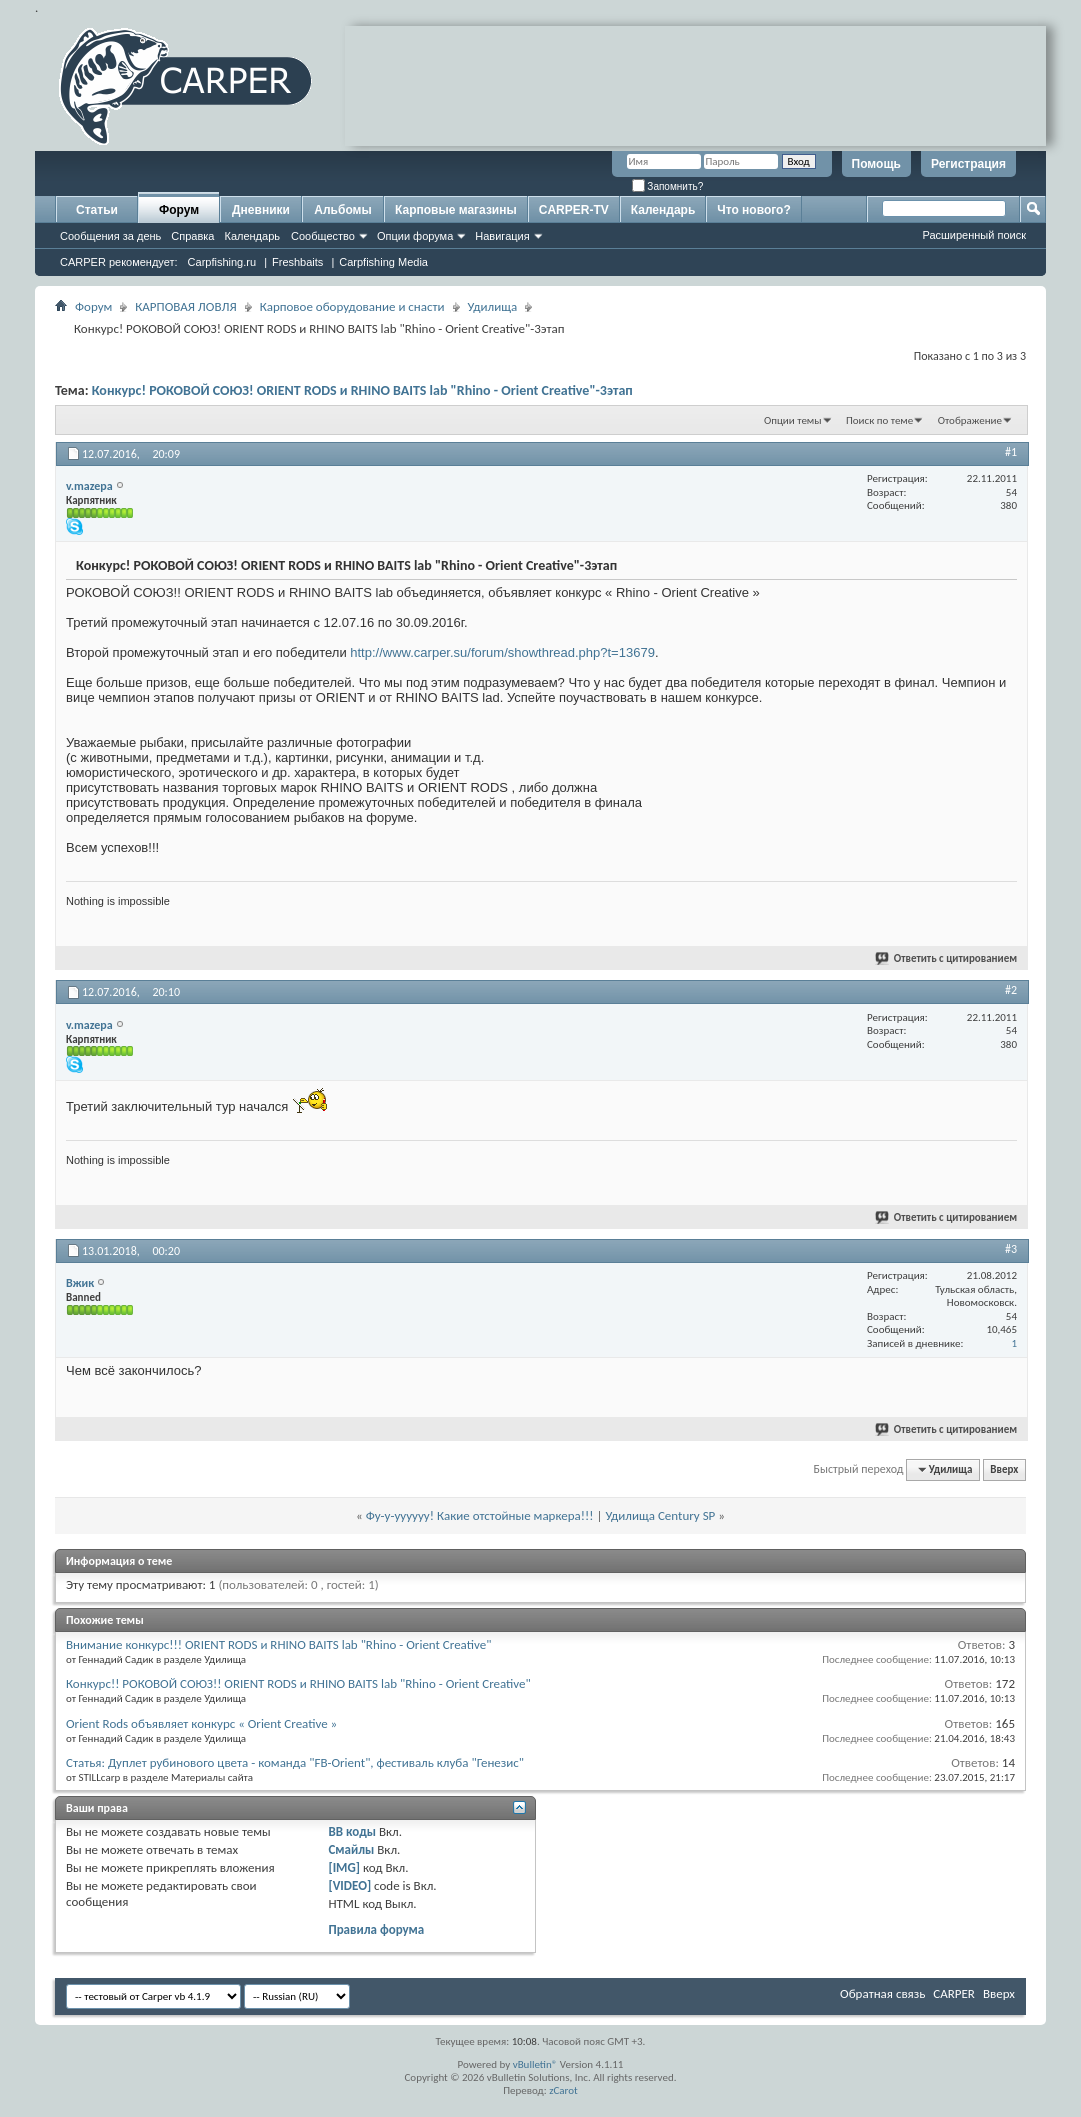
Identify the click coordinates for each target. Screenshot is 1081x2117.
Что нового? (753, 210)
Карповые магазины (456, 210)
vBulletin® (535, 2064)
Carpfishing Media (383, 262)
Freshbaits (297, 262)
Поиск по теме (879, 420)
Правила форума (376, 1929)
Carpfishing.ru (222, 262)
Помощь (876, 164)
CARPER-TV (574, 210)
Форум (179, 210)
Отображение (970, 420)
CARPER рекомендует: (119, 262)
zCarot (563, 2090)
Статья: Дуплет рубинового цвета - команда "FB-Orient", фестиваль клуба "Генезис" (295, 1762)
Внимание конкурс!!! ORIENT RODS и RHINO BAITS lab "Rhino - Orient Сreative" (278, 1644)
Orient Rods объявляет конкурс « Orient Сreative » (201, 1723)
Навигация (502, 236)
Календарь (252, 236)
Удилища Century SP (660, 1515)
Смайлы (351, 1849)
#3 (1011, 1249)
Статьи (97, 210)
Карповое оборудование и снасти (352, 306)
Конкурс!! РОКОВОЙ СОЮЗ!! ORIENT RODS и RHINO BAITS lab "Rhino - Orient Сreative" (298, 1683)
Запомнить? (668, 186)
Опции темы (793, 420)
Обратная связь (882, 1993)
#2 (1011, 990)
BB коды (352, 1831)
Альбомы (342, 210)
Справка (192, 236)
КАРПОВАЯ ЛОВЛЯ (185, 306)
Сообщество (323, 236)
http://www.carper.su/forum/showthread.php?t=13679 (502, 652)
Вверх (1004, 1469)
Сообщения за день (110, 236)
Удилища (493, 306)
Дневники (261, 210)
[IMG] (344, 1867)
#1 (1011, 452)
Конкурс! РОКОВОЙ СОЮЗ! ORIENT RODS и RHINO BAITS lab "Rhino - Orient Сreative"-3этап (362, 390)
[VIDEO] (349, 1885)
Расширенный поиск (974, 235)
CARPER (954, 1993)
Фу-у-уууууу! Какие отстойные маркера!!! (480, 1515)
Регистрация (968, 164)
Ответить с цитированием (947, 958)
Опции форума (415, 236)
